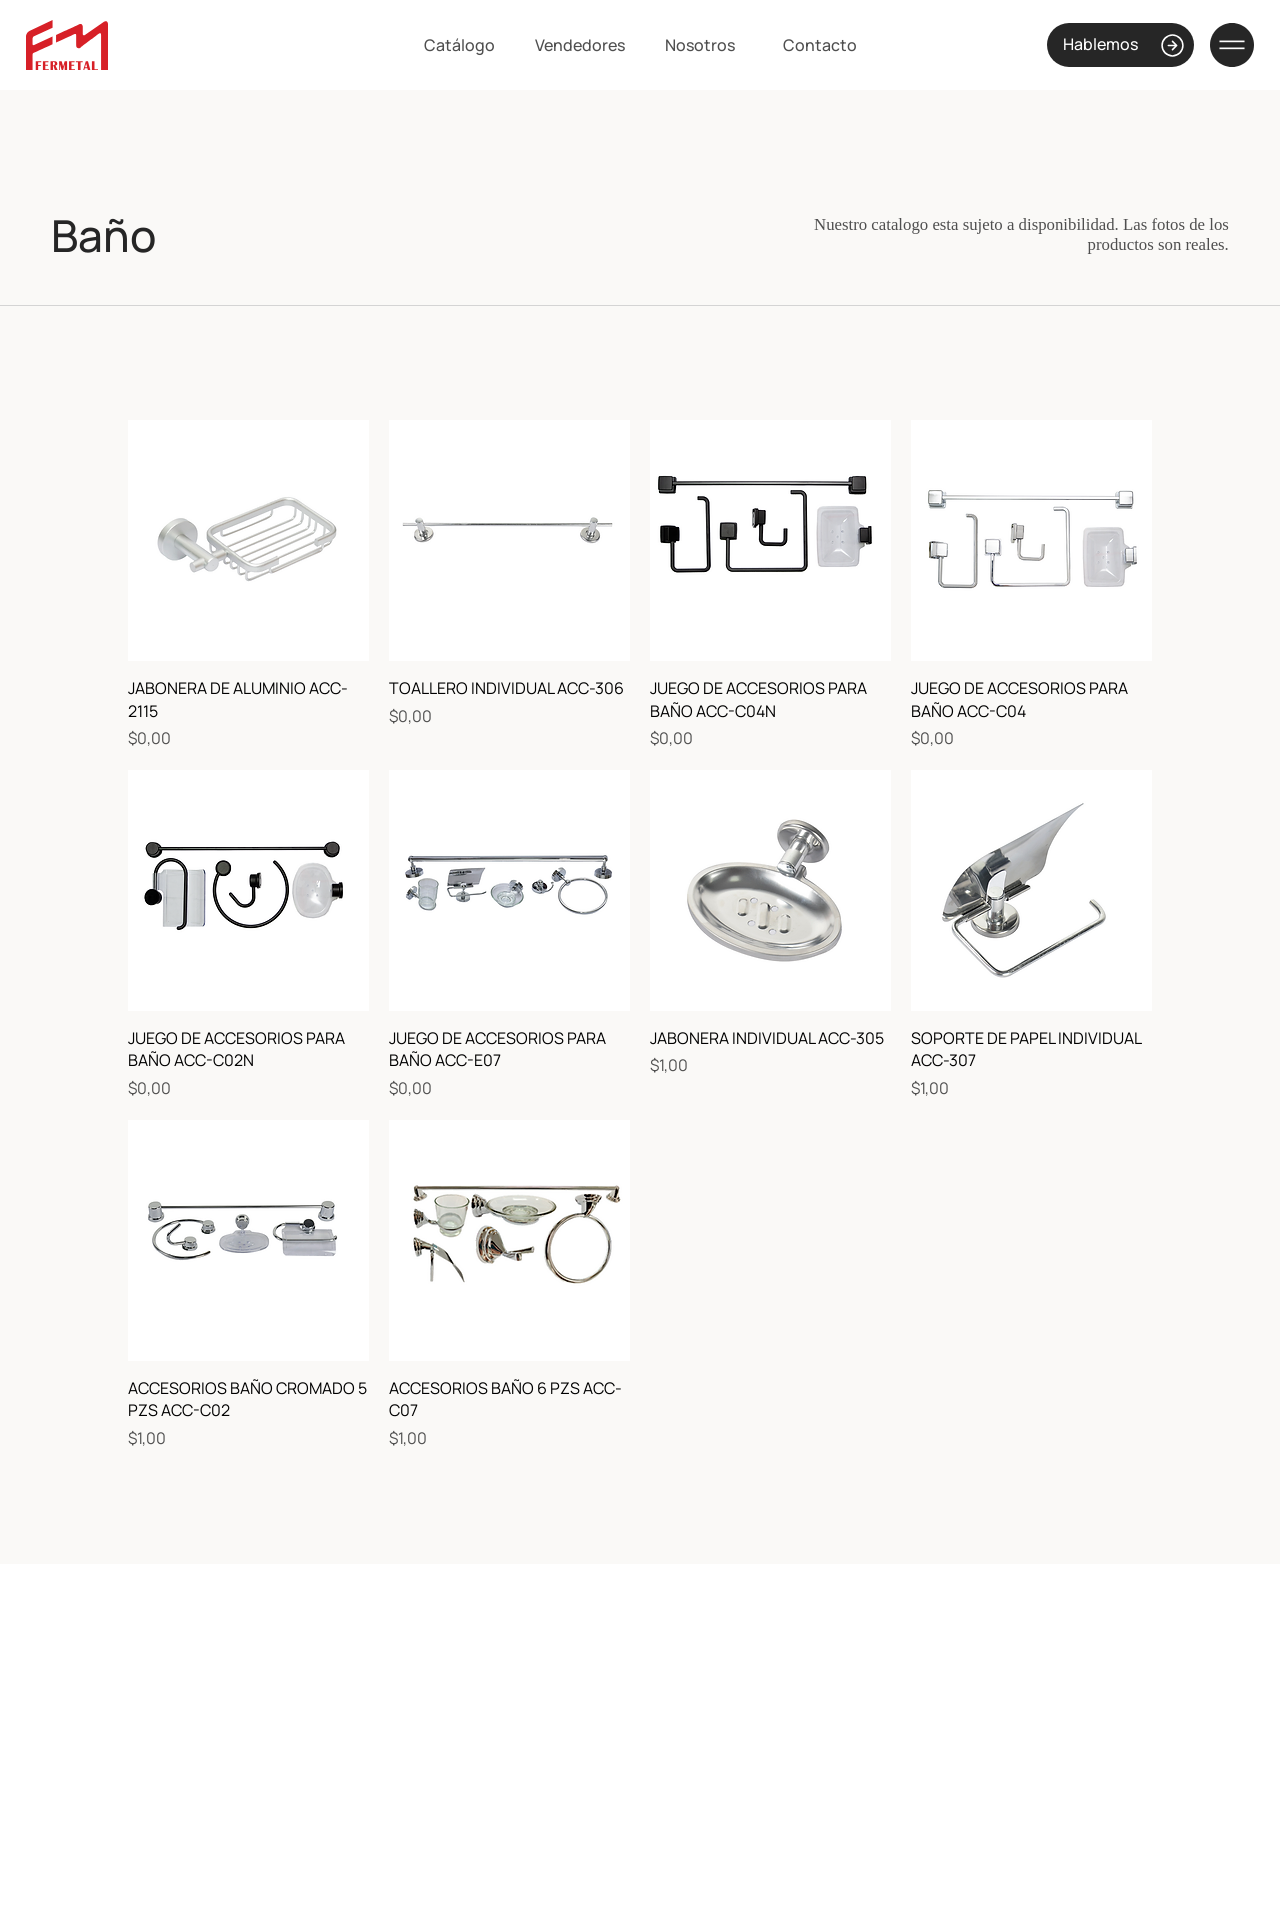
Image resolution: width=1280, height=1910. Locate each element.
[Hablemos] (1120, 45)
